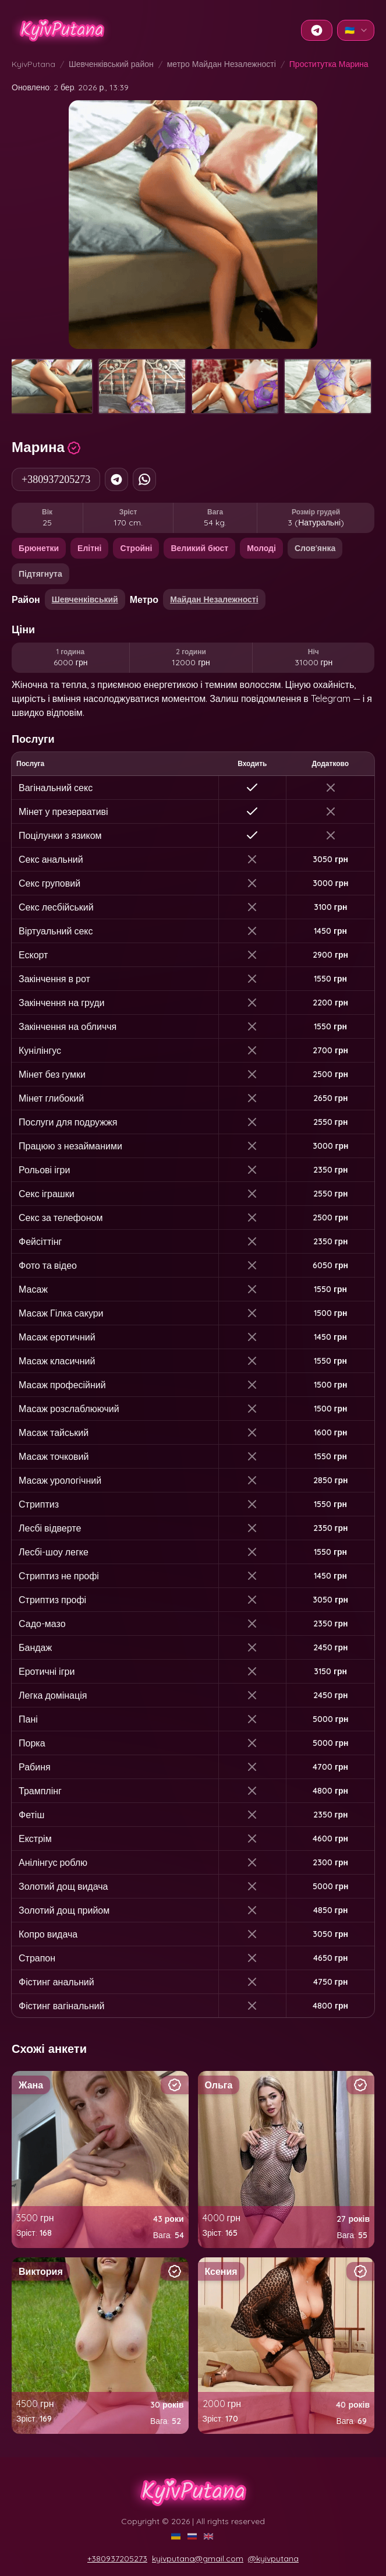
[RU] (193, 2536)
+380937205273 (56, 479)
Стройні (136, 548)
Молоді (261, 548)
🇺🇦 (357, 30)
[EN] (209, 2536)
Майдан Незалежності (214, 599)
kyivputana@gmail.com (197, 2558)
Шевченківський (85, 599)
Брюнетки (39, 548)
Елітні (89, 548)
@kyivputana (273, 2558)
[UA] (177, 2536)
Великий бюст (199, 548)
